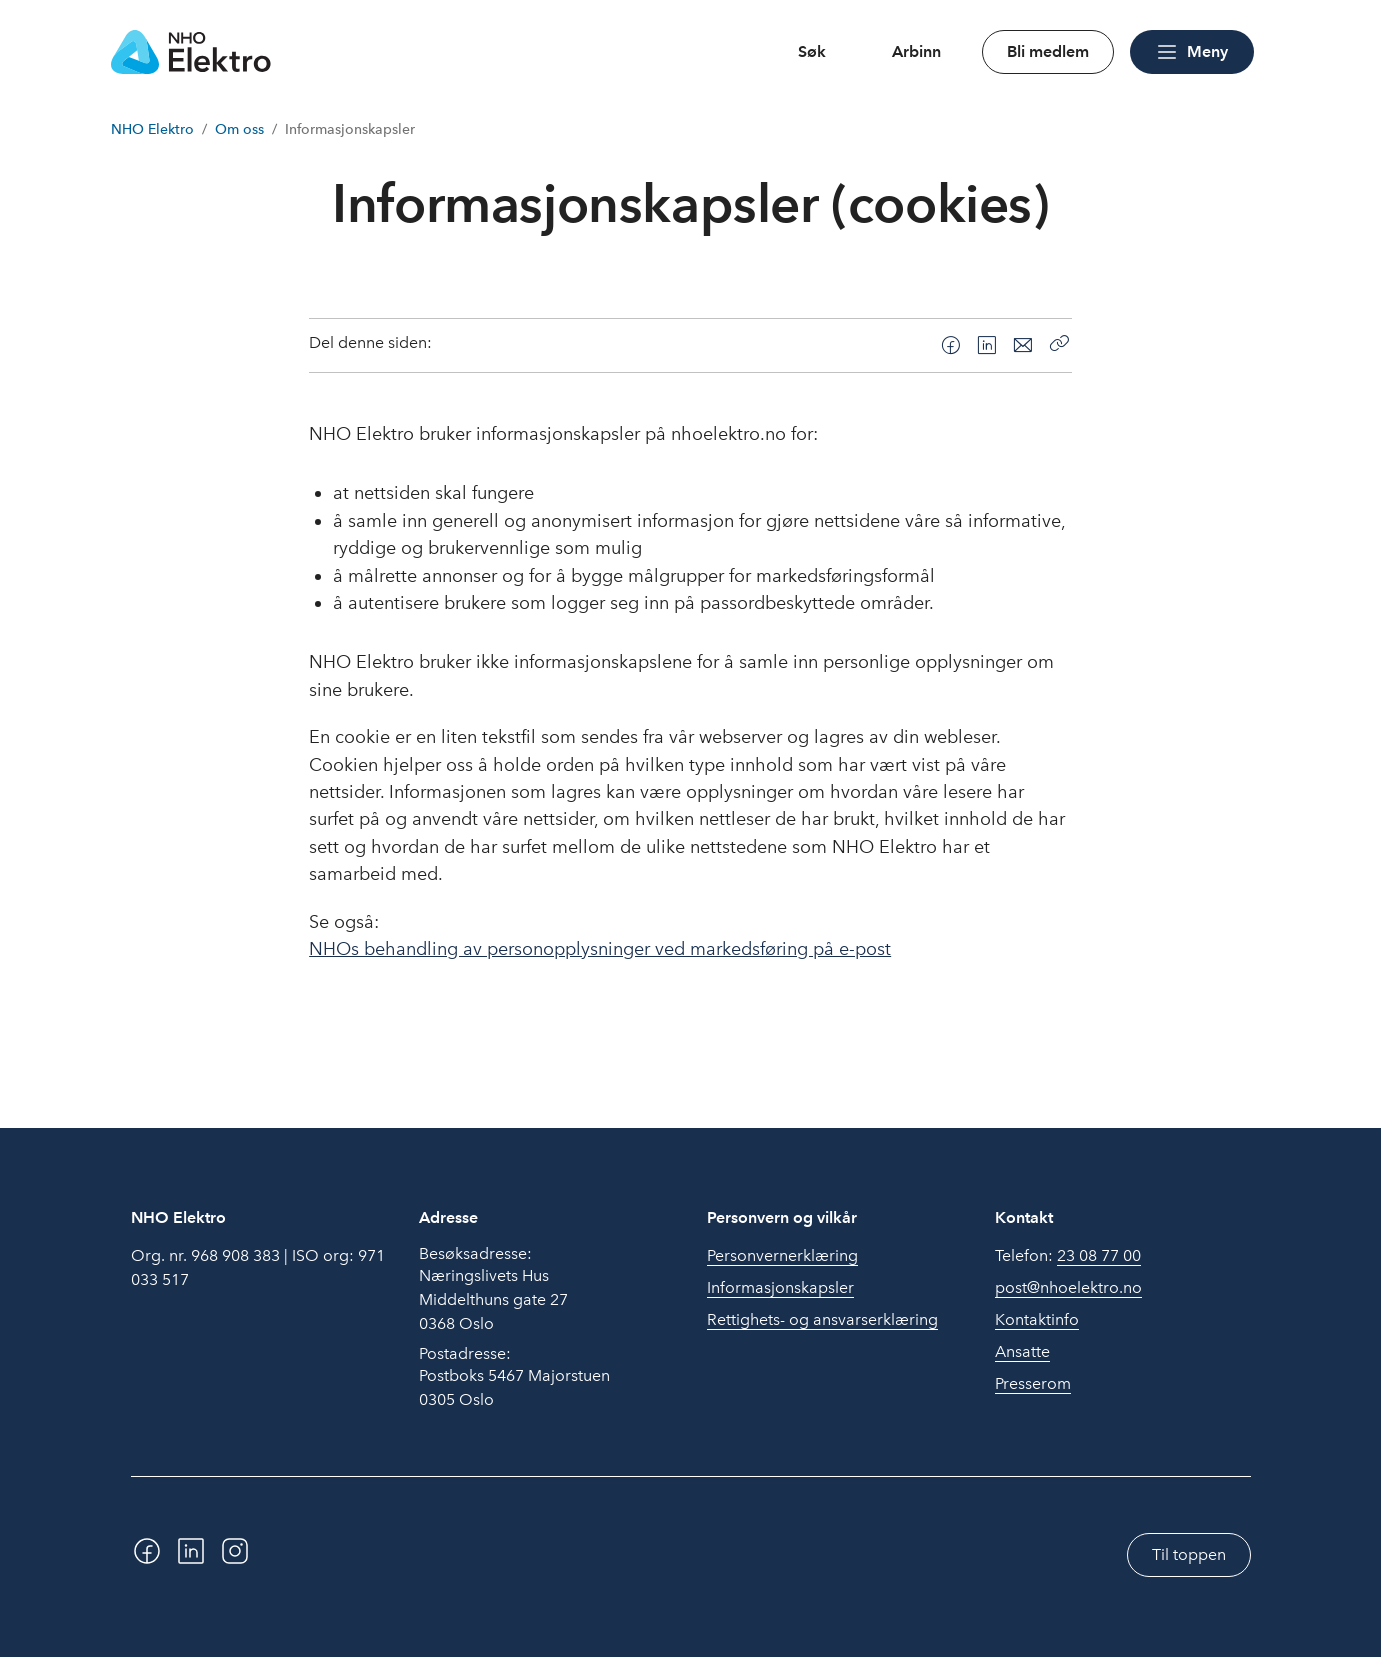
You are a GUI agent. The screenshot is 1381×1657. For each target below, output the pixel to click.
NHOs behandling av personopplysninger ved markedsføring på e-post (600, 949)
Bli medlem (1048, 51)
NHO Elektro (152, 129)
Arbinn (916, 51)
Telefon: (1068, 1256)
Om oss (239, 129)
